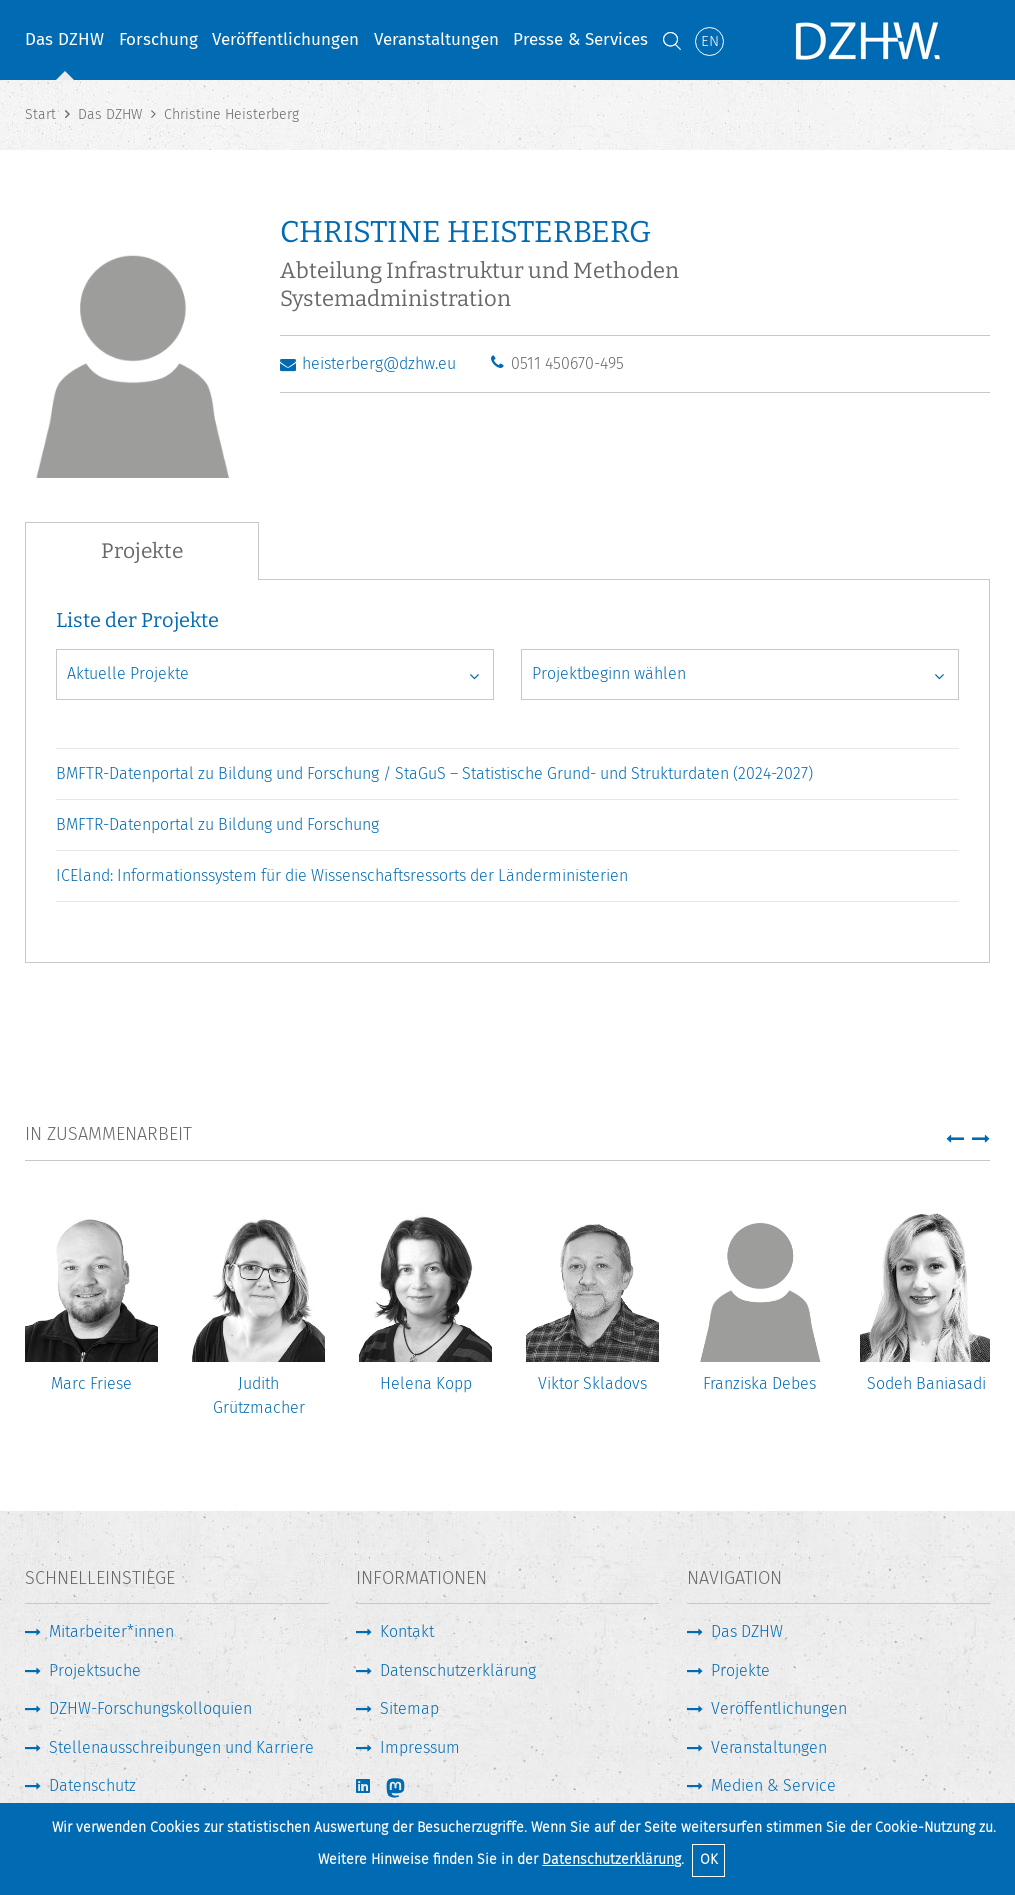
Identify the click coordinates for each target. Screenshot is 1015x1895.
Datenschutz (92, 1785)
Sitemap (409, 1708)
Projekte (740, 1670)
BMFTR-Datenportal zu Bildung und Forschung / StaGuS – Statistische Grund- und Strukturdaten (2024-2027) (434, 773)
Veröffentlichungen (285, 39)
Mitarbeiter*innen (111, 1631)
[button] (955, 1138)
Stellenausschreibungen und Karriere (181, 1747)
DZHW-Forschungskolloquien (150, 1708)
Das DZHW (64, 39)
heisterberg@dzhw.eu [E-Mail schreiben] (379, 363)
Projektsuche (95, 1670)
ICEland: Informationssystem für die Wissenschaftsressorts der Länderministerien (342, 875)
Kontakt (407, 1631)
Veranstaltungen (436, 39)
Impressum (420, 1747)
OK (709, 1859)
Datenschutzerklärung (611, 1859)
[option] (91, 1310)
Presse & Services (580, 39)
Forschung (158, 39)
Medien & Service (773, 1785)
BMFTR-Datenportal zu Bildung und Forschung (217, 824)
